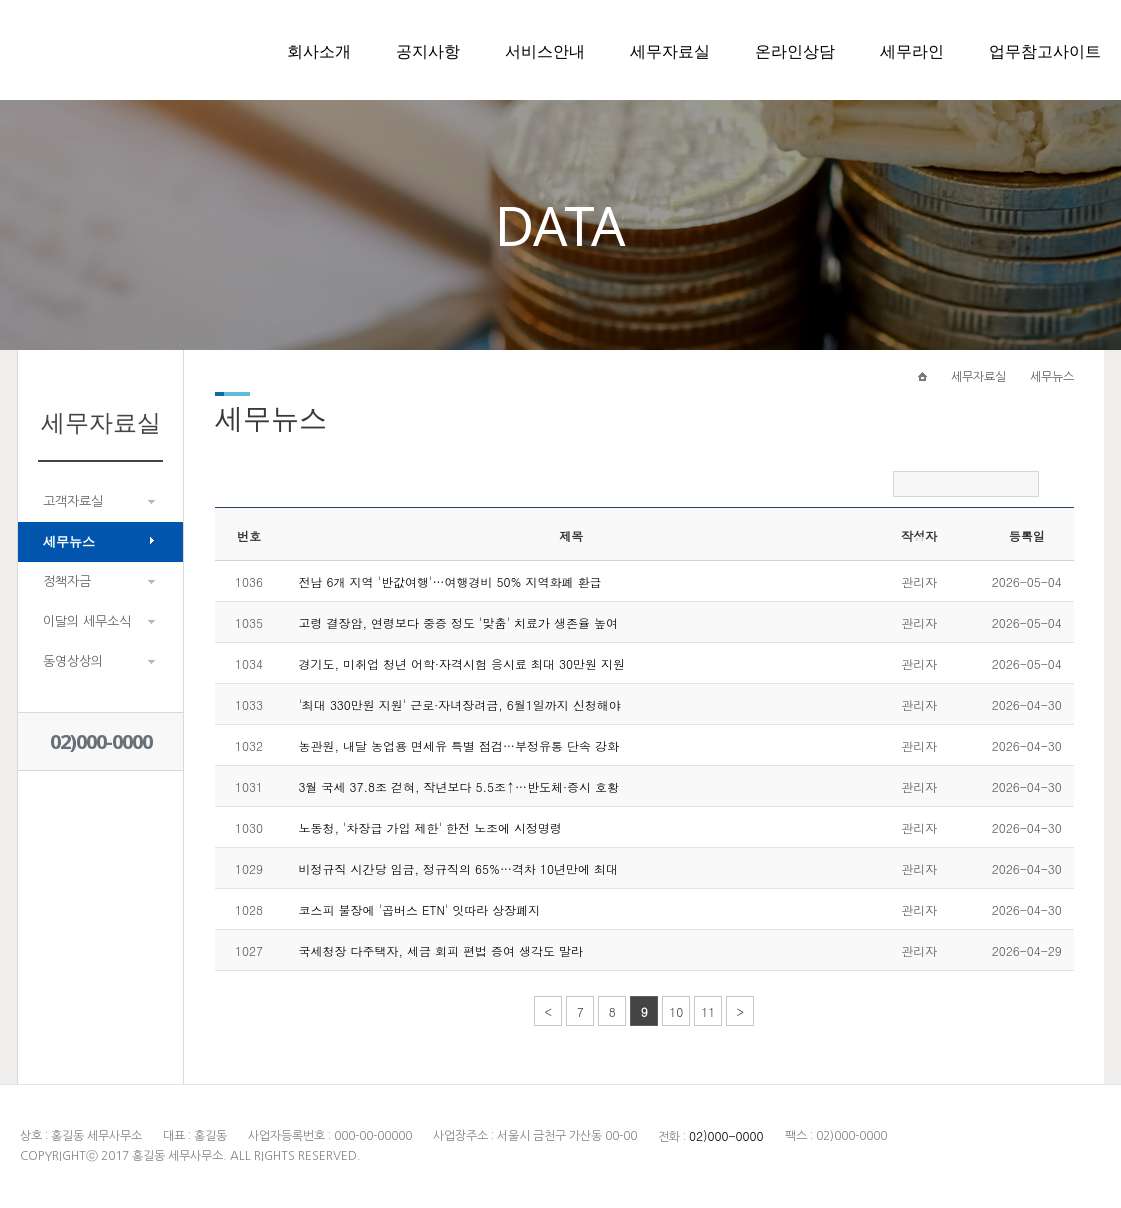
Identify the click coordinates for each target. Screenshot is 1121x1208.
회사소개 (319, 51)
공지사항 (428, 51)
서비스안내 (545, 51)
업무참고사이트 (1045, 51)
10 (676, 1011)
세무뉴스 (69, 541)
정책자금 (67, 581)
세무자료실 (670, 51)
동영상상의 (73, 661)
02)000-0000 (101, 741)
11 (708, 1011)
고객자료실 (73, 501)
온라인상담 (795, 51)
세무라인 (912, 51)
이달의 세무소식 (87, 621)
